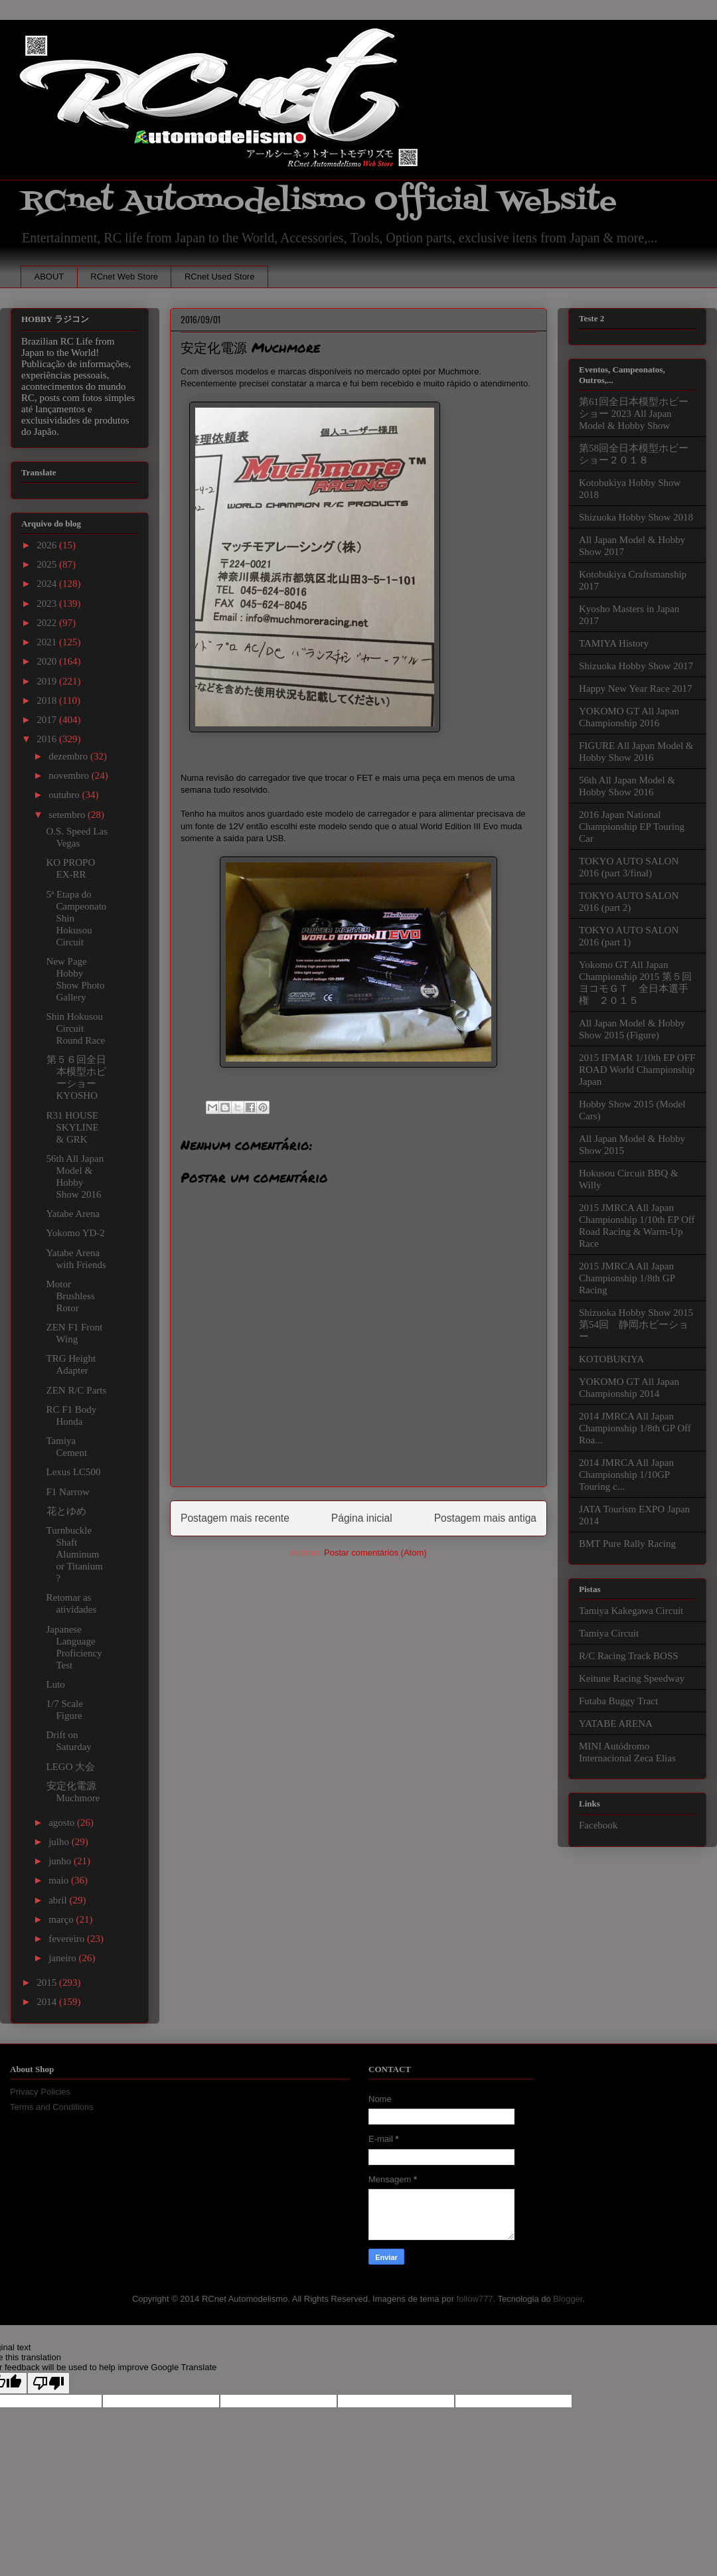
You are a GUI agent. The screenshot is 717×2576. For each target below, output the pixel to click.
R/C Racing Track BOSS (628, 1655)
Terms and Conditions (52, 2107)
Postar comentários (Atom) (375, 1553)
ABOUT (49, 277)
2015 (48, 1982)
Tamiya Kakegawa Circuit (631, 1610)
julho (60, 1841)
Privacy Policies (40, 2092)
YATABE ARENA (616, 1723)
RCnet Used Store (220, 277)
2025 (48, 564)
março (62, 1919)
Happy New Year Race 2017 (635, 688)
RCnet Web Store (124, 277)
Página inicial (361, 1518)
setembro (68, 814)
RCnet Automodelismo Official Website (319, 201)
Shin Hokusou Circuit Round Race (76, 1028)
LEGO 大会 (71, 1766)
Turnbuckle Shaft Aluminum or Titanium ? (74, 1554)
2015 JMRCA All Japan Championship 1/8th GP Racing (627, 1278)
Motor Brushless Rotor (70, 1296)
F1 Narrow (68, 1492)
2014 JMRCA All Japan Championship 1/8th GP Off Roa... (635, 1428)
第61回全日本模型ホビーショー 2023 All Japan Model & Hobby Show (633, 413)
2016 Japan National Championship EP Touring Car (631, 826)
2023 (48, 603)
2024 (48, 583)
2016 (48, 739)
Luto (55, 1684)
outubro (65, 794)
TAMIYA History (614, 643)
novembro (70, 775)
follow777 (475, 2299)
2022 (48, 622)
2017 (48, 719)
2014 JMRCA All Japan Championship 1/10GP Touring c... (626, 1474)
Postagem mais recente (235, 1518)
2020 (48, 661)
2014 (48, 2001)
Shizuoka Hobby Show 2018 (636, 517)
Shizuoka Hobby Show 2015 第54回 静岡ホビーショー (636, 1324)
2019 (48, 681)
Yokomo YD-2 (75, 1233)
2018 (48, 700)
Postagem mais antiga (485, 1518)
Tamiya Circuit (609, 1633)
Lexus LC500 (73, 1472)
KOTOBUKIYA (611, 1359)
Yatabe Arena (73, 1213)
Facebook (598, 1825)
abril (58, 1900)
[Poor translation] (48, 2383)
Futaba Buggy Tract (618, 1701)
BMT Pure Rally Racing (627, 1543)
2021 (48, 642)
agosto (62, 1822)
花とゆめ (66, 1511)
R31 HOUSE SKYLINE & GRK (72, 1127)
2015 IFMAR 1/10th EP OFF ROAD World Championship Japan (637, 1069)
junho (61, 1861)
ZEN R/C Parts (76, 1390)
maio (59, 1880)
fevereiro (67, 1938)
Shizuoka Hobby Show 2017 (636, 666)
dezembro (69, 756)
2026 (48, 545)
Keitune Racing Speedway (631, 1678)
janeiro (63, 1958)
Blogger (567, 2299)
